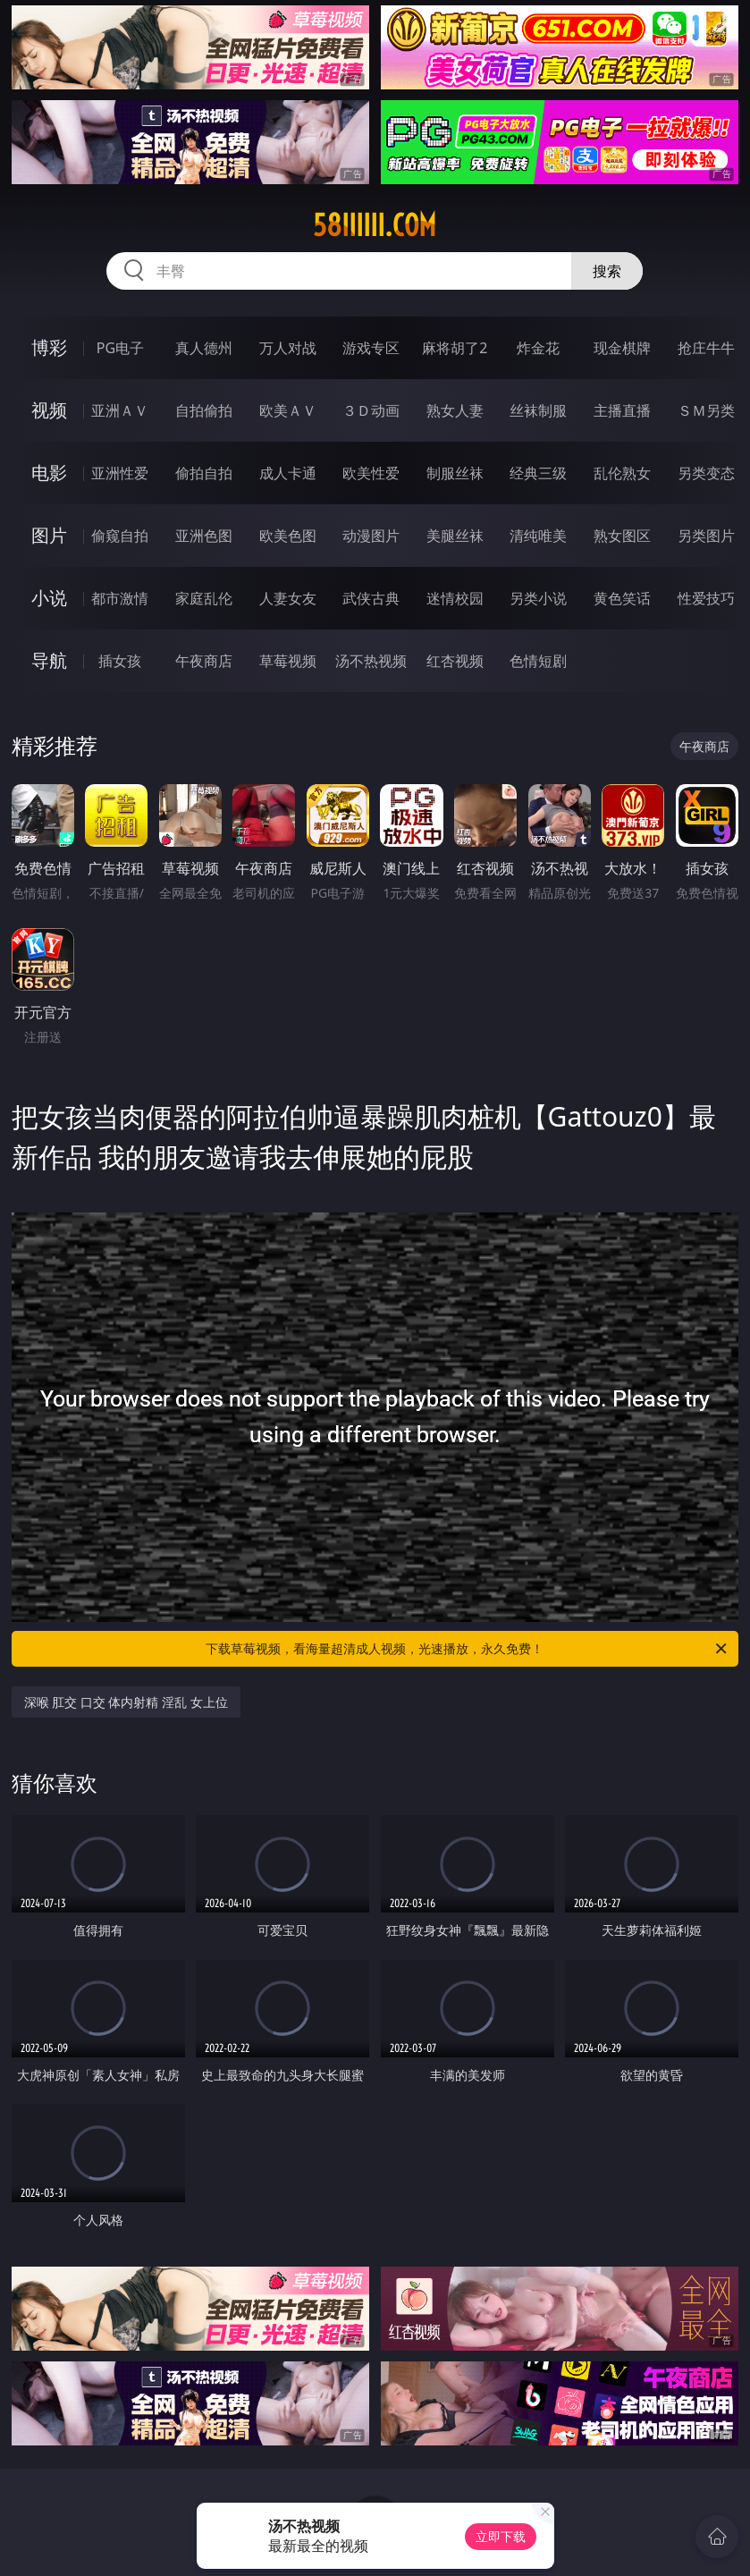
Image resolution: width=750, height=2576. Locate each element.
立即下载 (501, 2536)
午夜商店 (203, 661)
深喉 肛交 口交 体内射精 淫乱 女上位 (126, 1701)
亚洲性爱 (119, 473)
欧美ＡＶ (287, 410)
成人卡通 (287, 473)
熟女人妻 (455, 410)
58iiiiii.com (374, 225)
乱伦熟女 (622, 473)
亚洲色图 (203, 535)
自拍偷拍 (203, 410)
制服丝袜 (455, 473)
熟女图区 (622, 535)
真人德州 (203, 348)
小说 (49, 598)
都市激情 (119, 598)
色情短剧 (538, 661)
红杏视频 (455, 661)
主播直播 (622, 410)
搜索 (607, 271)
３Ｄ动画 (371, 410)
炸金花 (538, 348)
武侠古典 (371, 598)
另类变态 (706, 473)
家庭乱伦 (203, 598)
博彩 (49, 347)
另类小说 (538, 598)
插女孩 (119, 661)
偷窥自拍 (119, 535)
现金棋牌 (622, 348)
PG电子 (120, 348)
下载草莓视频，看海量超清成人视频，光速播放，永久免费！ (467, 1649)
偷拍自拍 (203, 473)
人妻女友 (287, 598)
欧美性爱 (371, 473)
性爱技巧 (706, 598)
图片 (49, 535)
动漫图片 (371, 535)
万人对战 (287, 348)
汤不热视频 (371, 661)
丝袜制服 (538, 410)
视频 (49, 410)
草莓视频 (287, 661)
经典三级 (538, 473)
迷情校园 (455, 598)
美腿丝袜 (455, 535)
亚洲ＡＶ (119, 410)
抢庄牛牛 (706, 348)
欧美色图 (287, 535)
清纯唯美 (538, 535)
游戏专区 (371, 348)
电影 (49, 472)
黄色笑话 (622, 598)
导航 (49, 660)
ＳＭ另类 (706, 410)
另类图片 (706, 535)
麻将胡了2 (454, 348)
